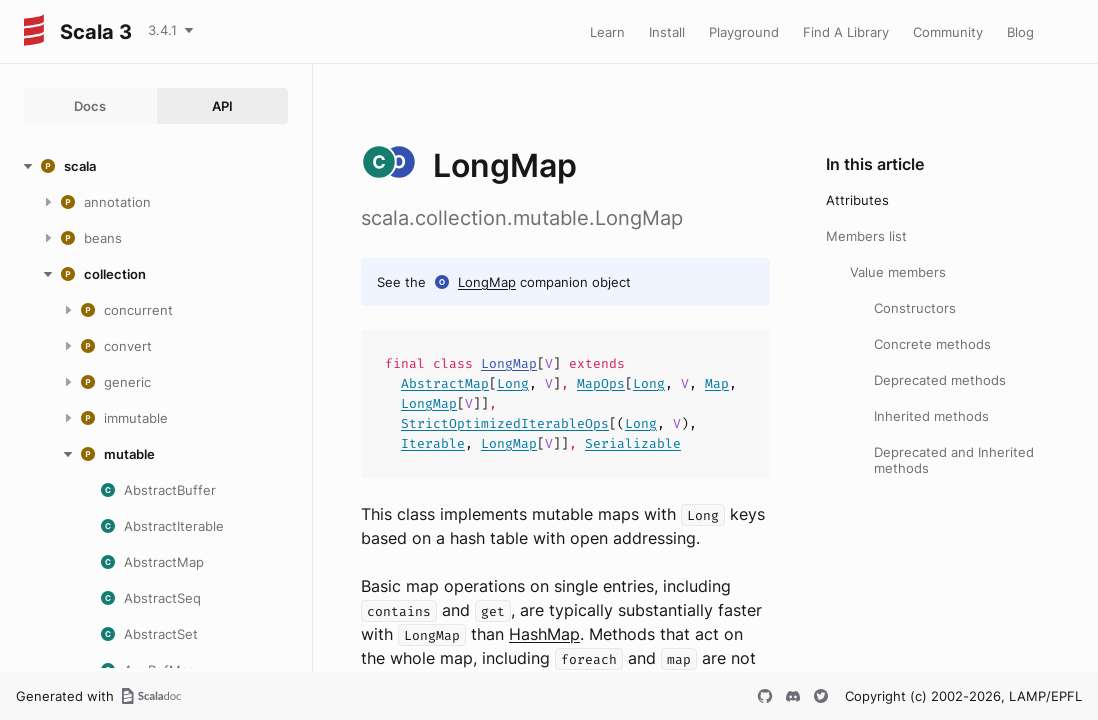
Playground (744, 32)
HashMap (544, 634)
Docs (90, 106)
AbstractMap (445, 383)
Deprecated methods (940, 380)
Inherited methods (931, 416)
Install (667, 32)
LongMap (487, 282)
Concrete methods (932, 344)
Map (717, 383)
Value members (898, 272)
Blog (1020, 32)
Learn (607, 32)
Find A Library (846, 32)
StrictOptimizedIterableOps (505, 423)
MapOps (601, 383)
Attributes (857, 200)
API (222, 106)
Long (513, 383)
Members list (866, 236)
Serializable (633, 443)
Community (948, 32)
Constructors (915, 308)
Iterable (433, 443)
